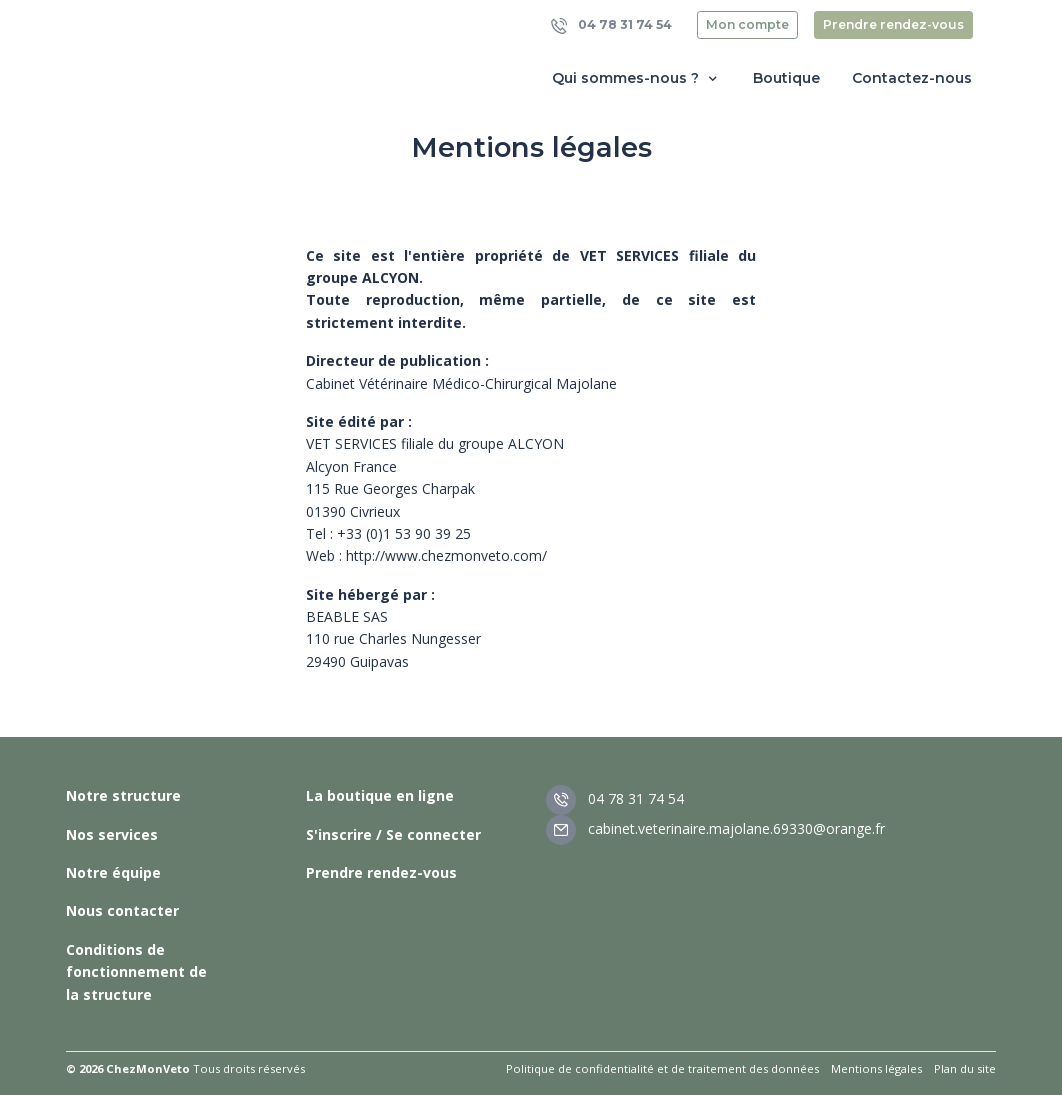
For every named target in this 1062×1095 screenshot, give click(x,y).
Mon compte (747, 24)
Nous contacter (122, 910)
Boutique (786, 78)
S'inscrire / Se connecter (393, 834)
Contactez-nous (912, 78)
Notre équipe (113, 872)
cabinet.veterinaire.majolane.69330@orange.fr (715, 828)
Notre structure (123, 795)
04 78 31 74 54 (611, 25)
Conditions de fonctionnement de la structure (136, 972)
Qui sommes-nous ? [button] (636, 78)
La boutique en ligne (380, 795)
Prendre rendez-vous (893, 24)
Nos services (112, 834)
